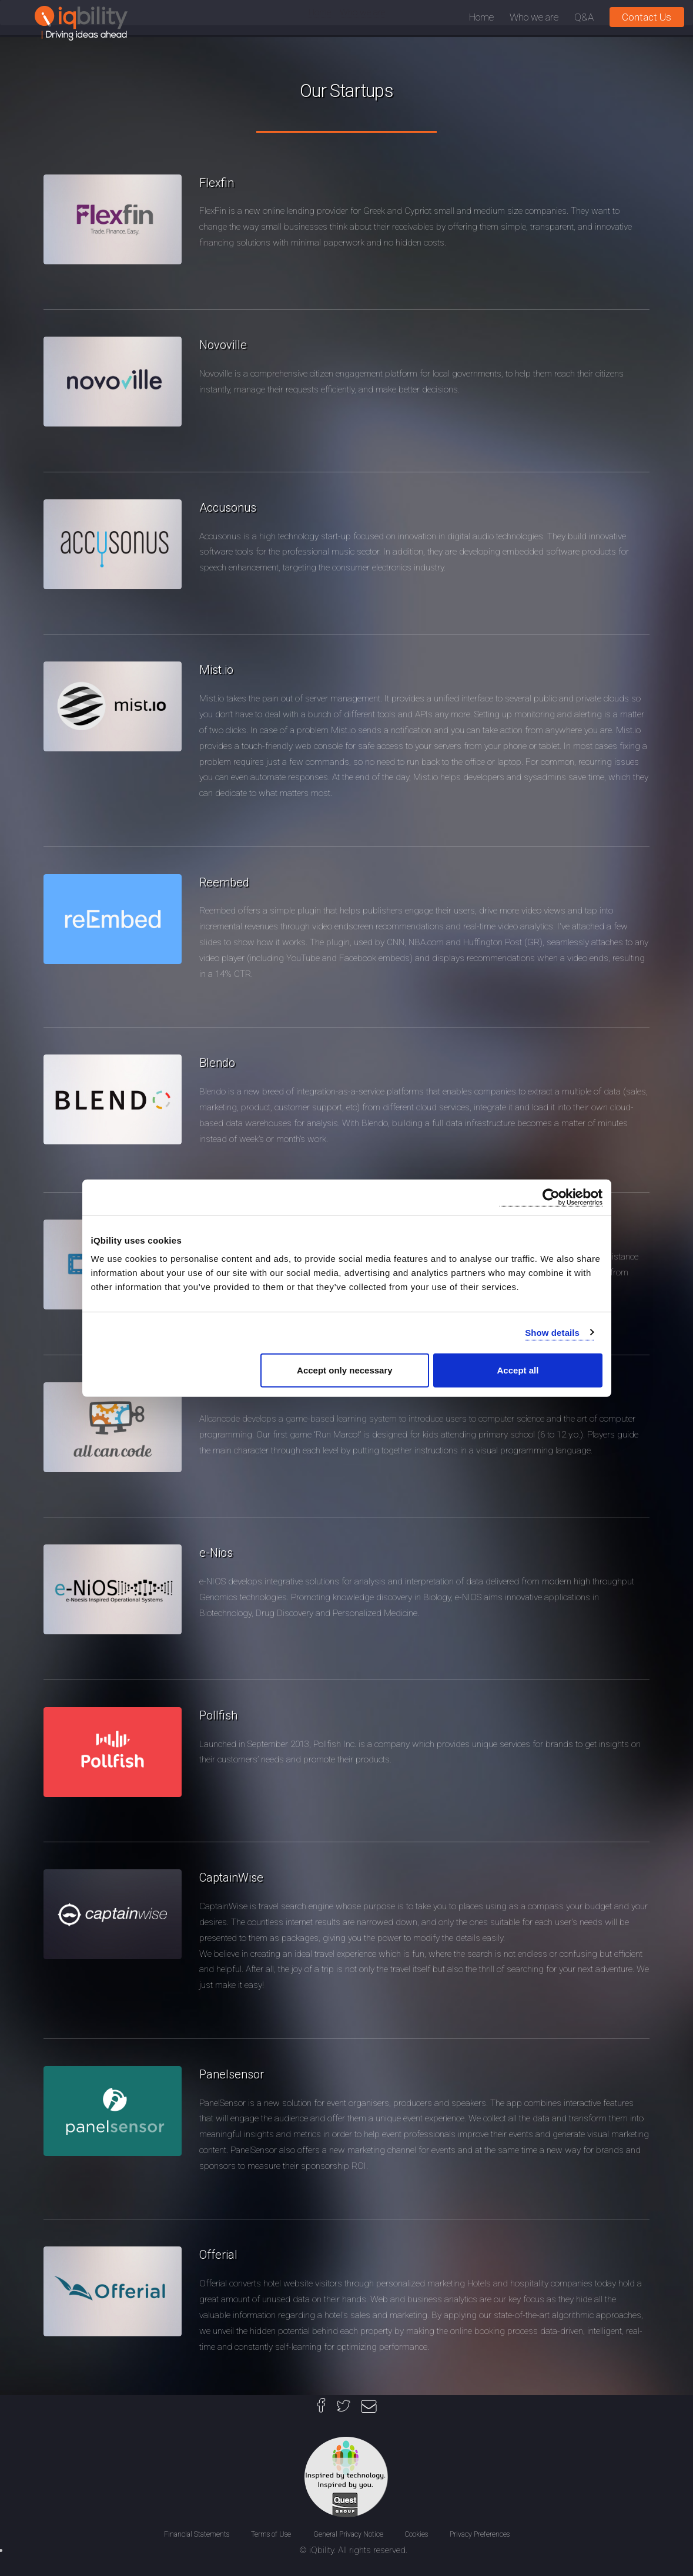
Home (481, 17)
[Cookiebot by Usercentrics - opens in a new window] (551, 1197)
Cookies (417, 2534)
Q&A (584, 17)
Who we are (534, 17)
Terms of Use (271, 2534)
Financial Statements (197, 2534)
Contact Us (646, 17)
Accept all (518, 1370)
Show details (552, 1332)
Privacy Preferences (480, 2534)
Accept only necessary (345, 1370)
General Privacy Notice (349, 2534)
